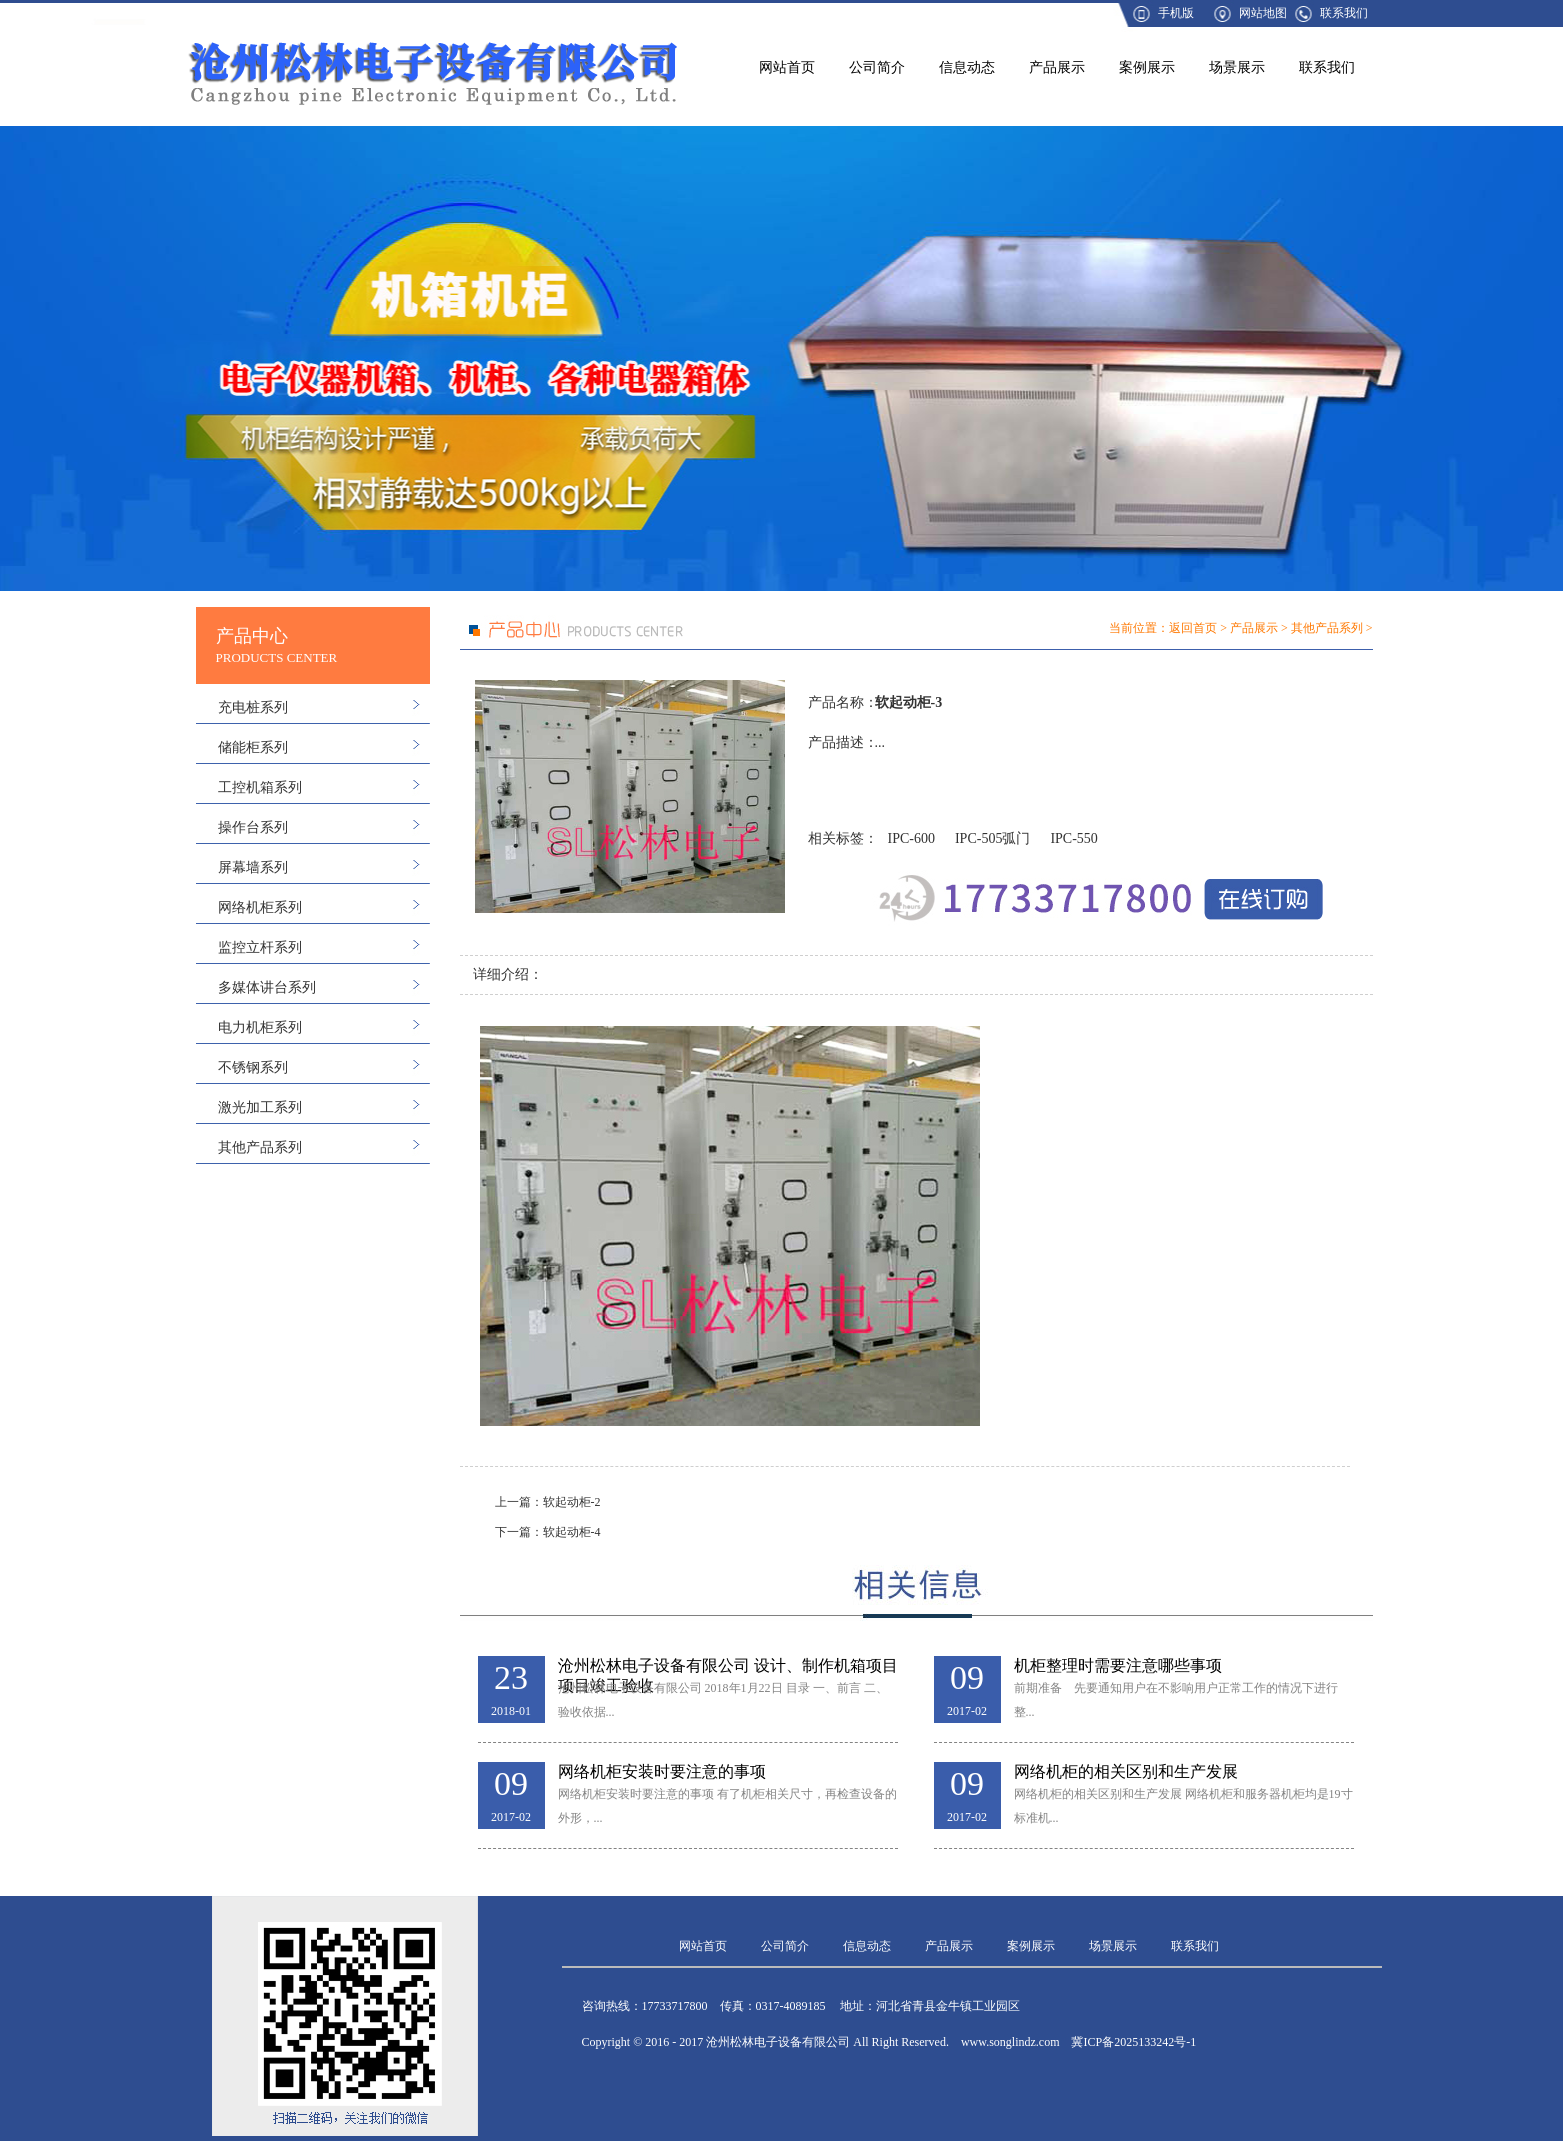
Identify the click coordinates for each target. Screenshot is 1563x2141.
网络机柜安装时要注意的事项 (662, 1771)
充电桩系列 (253, 707)
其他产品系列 (260, 1147)
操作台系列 (253, 827)
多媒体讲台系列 (267, 987)
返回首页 (1193, 628)
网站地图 (1263, 13)
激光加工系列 (260, 1107)
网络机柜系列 (260, 907)
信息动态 (967, 67)
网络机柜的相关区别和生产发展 (1126, 1771)
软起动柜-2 (572, 1502)
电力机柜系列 (260, 1027)
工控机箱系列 (260, 787)
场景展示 (1237, 67)
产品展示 (1057, 67)
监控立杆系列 (260, 947)
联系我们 (1344, 13)
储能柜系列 (253, 747)
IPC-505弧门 (992, 838)
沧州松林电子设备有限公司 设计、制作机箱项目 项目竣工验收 (728, 1666)
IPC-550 (1073, 838)
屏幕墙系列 (253, 867)
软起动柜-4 (572, 1532)
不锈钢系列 (253, 1067)
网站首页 (787, 67)
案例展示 (1147, 67)
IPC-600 (911, 838)
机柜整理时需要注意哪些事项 (1118, 1665)
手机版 (1176, 13)
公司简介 (877, 67)
